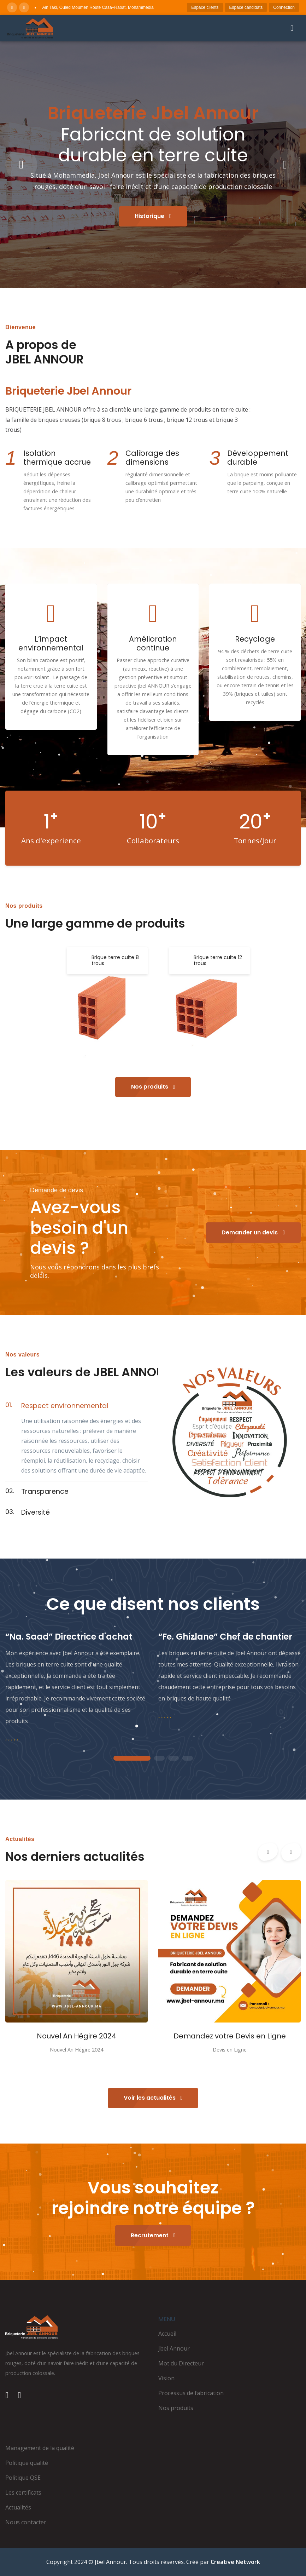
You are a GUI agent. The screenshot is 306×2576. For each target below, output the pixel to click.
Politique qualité (26, 2463)
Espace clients (204, 7)
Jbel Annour (174, 2348)
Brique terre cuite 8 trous (115, 960)
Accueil (167, 2333)
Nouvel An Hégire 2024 (76, 2036)
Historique (153, 216)
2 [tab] (159, 1758)
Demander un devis (253, 1232)
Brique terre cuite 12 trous (218, 960)
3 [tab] (173, 1758)
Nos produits (153, 1087)
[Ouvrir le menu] (292, 28)
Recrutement (153, 2235)
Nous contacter (25, 2522)
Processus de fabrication (191, 2393)
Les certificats (23, 2492)
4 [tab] (187, 1758)
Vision (166, 2378)
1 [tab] (131, 1758)
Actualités (18, 2507)
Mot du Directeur (181, 2363)
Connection (284, 7)
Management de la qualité (39, 2448)
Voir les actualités (153, 2098)
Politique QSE (23, 2478)
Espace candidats (246, 7)
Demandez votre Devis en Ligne (229, 2036)
